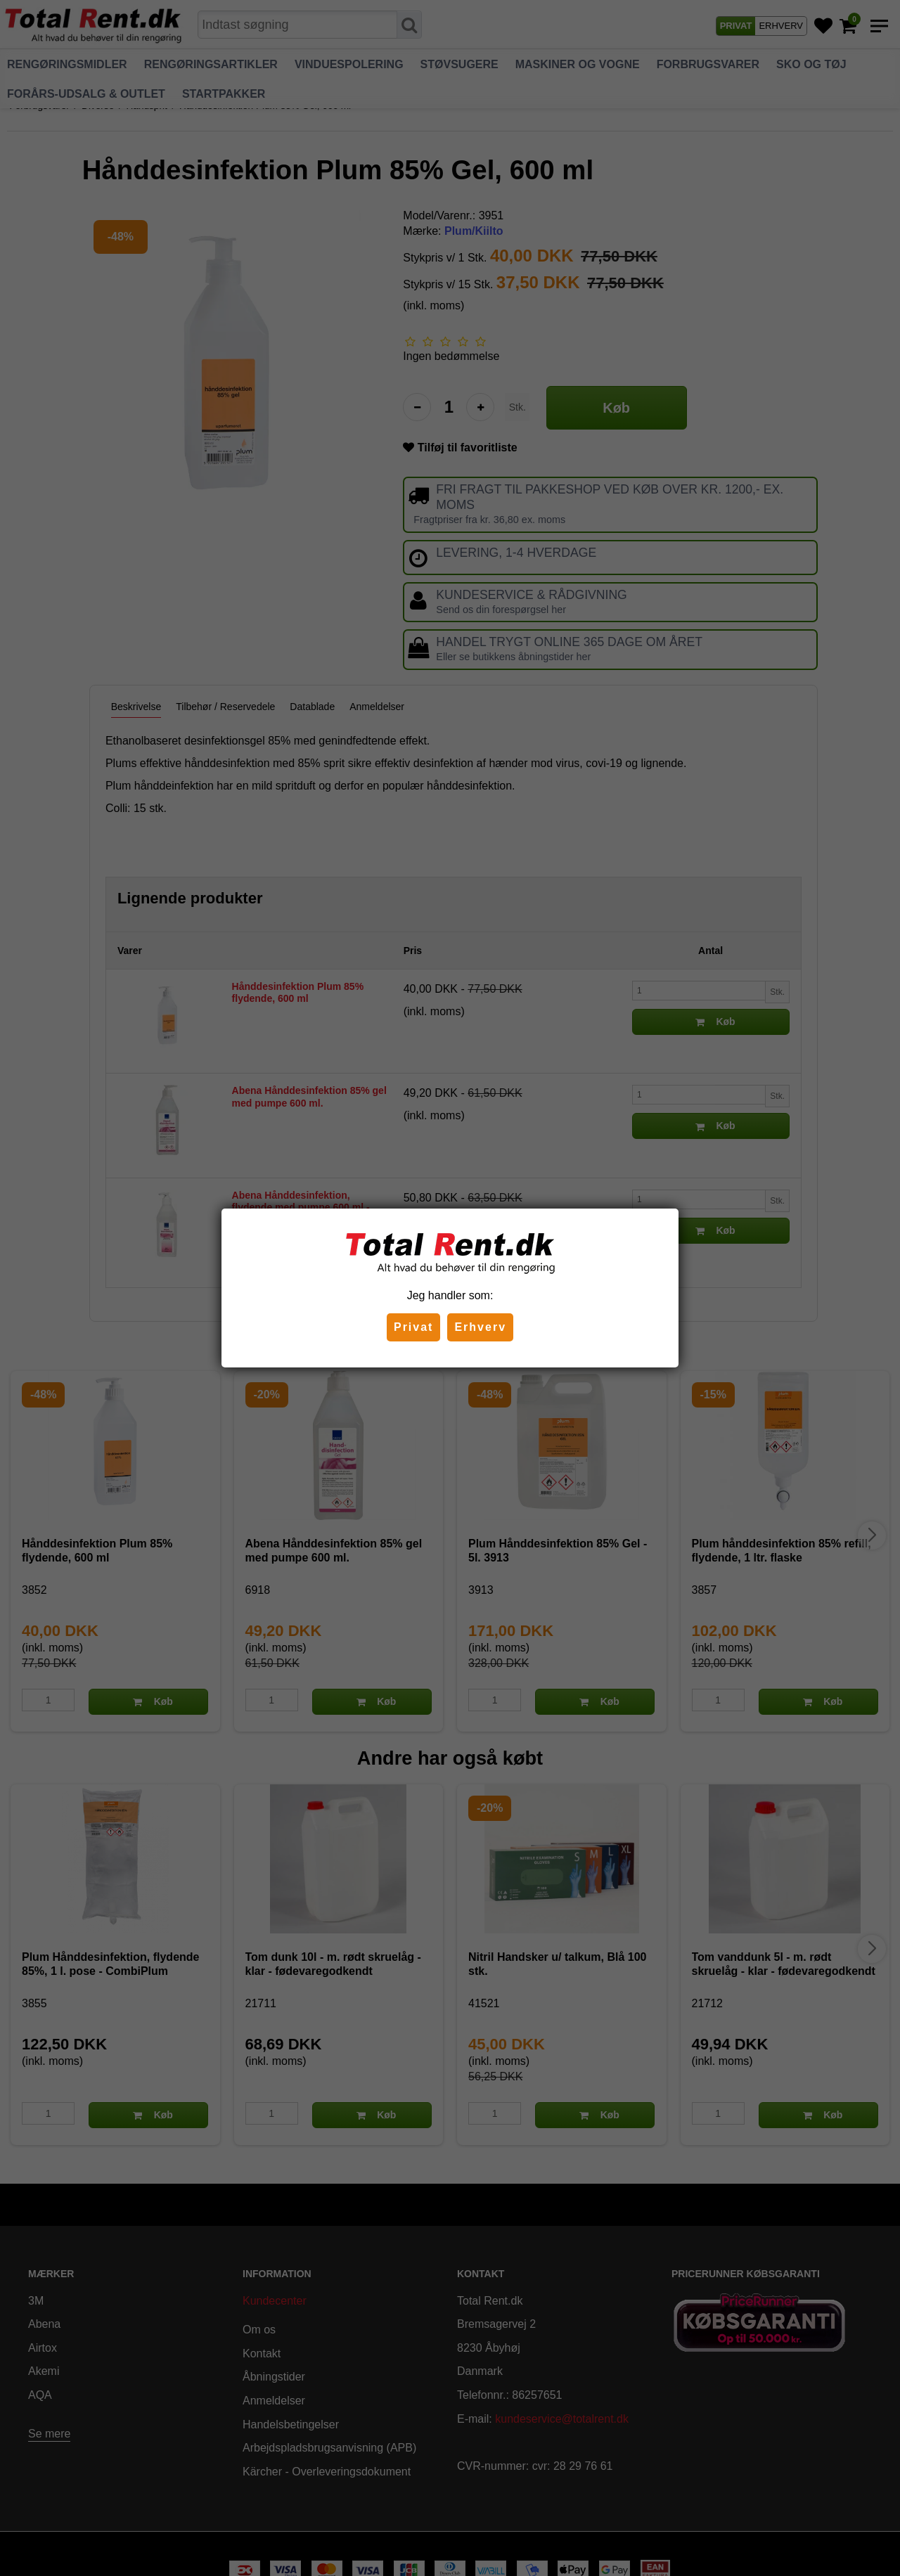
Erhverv (480, 1327)
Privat (413, 1327)
